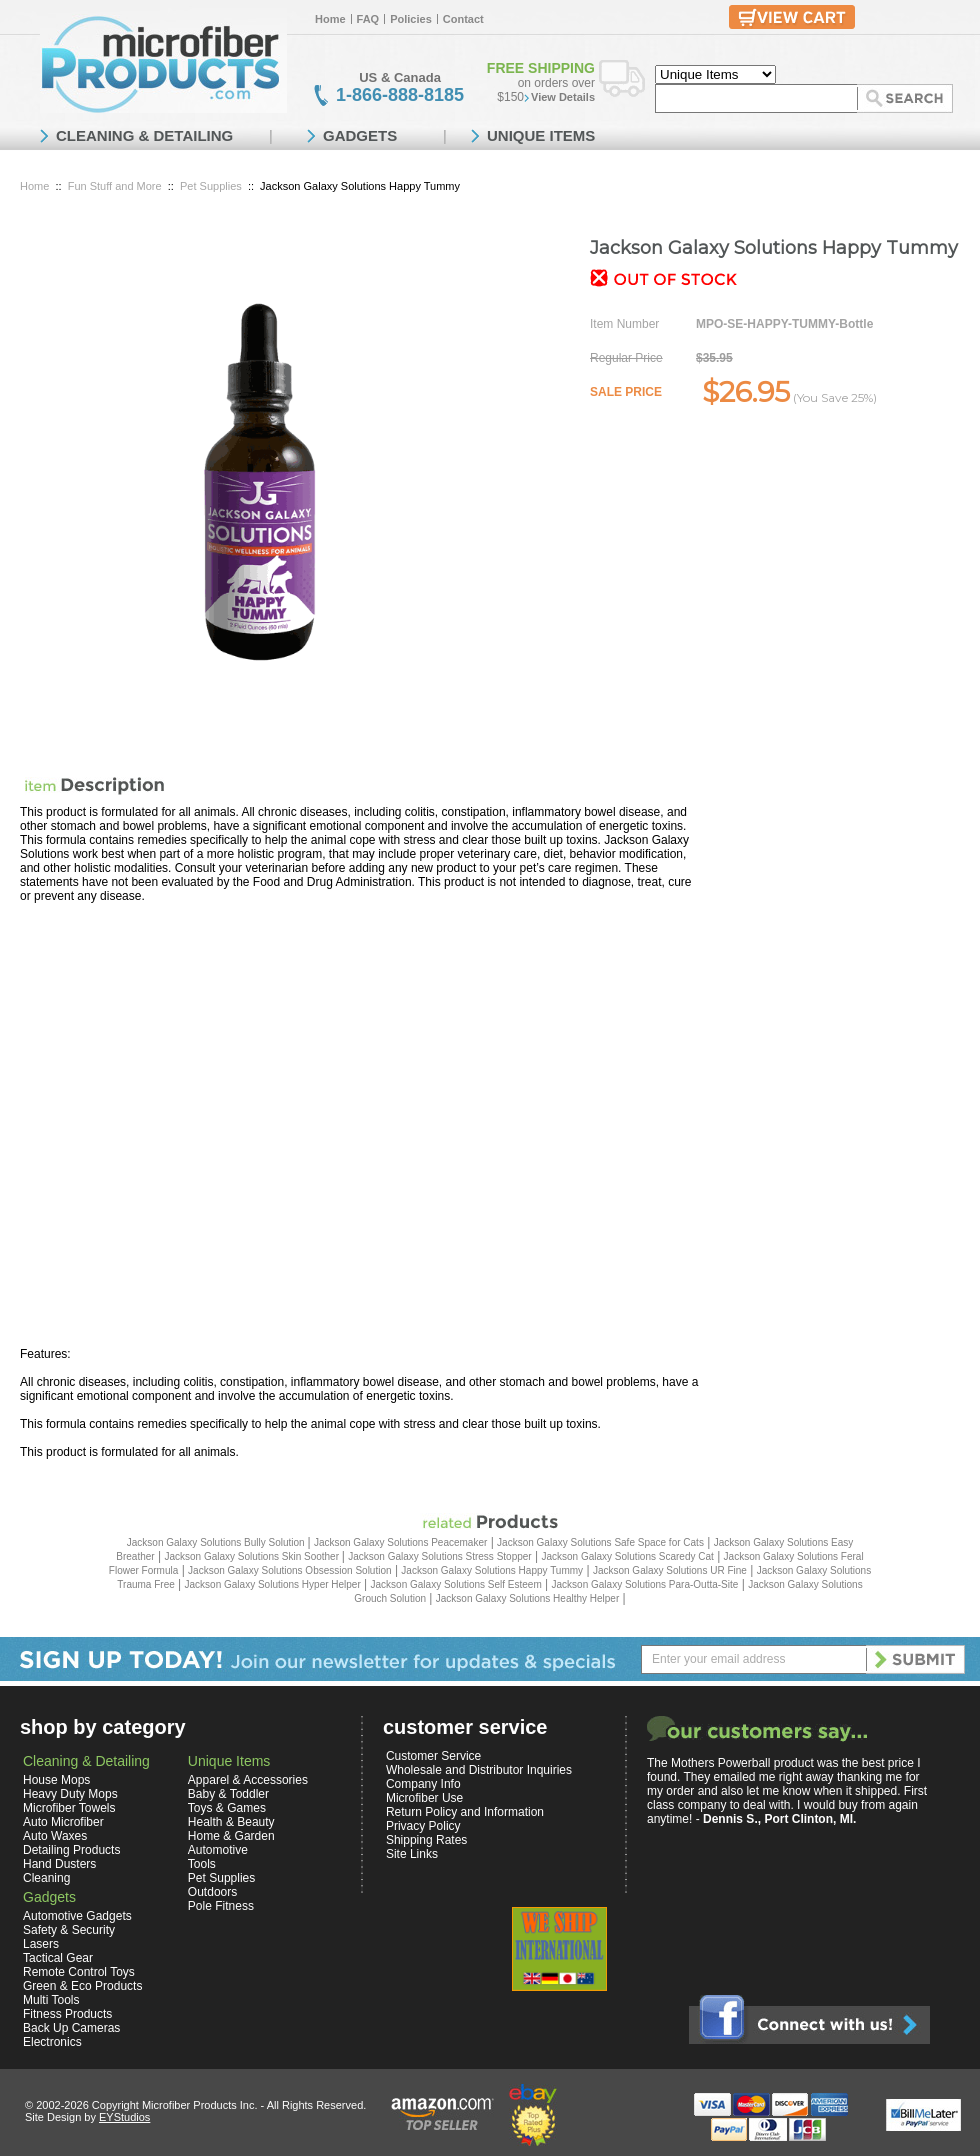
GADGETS (360, 135)
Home (330, 19)
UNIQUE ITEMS (541, 135)
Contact (463, 19)
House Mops (56, 1780)
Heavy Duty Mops (70, 1794)
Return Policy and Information (465, 1812)
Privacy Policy (423, 1826)
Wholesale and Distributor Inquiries (479, 1770)
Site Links (412, 1854)
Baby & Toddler (228, 1794)
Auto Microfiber (63, 1822)
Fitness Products (67, 2014)
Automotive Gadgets (77, 1916)
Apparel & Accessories (248, 1780)
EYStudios (124, 2117)
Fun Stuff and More (115, 186)
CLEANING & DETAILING (144, 135)
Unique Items (229, 1761)
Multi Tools (51, 2000)
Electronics (52, 2042)
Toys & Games (227, 1808)
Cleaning (46, 1878)
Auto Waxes (55, 1836)
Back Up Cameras (71, 2028)
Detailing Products (71, 1850)
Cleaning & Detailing (86, 1761)
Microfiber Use (424, 1798)
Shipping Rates (426, 1840)
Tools (202, 1864)
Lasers (41, 1944)
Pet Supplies (211, 186)
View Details (563, 97)
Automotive (218, 1850)
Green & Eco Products (82, 1986)
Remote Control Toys (79, 1972)
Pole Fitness (221, 1906)
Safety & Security (69, 1930)
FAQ (368, 19)
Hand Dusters (59, 1864)
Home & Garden (231, 1836)
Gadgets (49, 1897)
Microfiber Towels (69, 1808)
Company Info (423, 1784)
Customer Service (433, 1756)
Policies (411, 19)
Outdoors (212, 1892)
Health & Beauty (231, 1822)
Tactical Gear (58, 1958)
